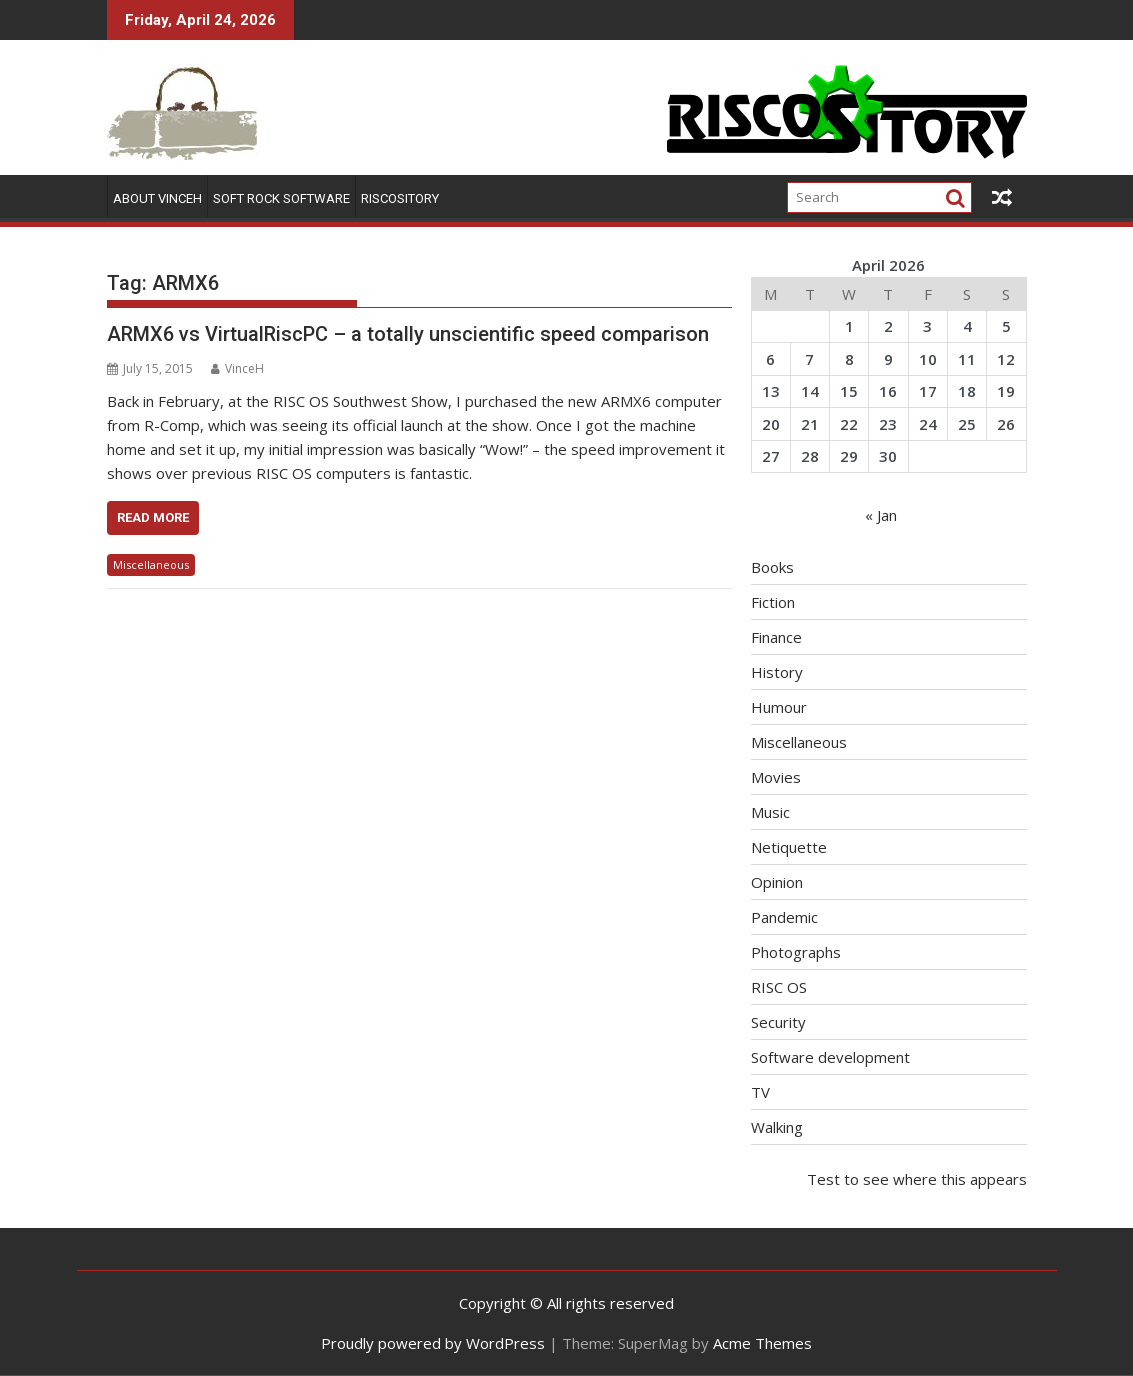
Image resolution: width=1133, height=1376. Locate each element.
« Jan (881, 515)
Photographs (796, 952)
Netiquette (789, 847)
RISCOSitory (400, 198)
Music (770, 812)
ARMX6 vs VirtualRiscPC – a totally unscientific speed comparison (408, 334)
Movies (776, 777)
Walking (777, 1127)
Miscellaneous (151, 564)
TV (760, 1092)
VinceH (237, 368)
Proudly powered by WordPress (433, 1343)
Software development (830, 1057)
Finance (776, 637)
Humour (779, 707)
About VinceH (157, 198)
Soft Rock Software (281, 198)
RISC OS (779, 987)
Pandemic (784, 917)
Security (778, 1022)
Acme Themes (762, 1343)
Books (772, 567)
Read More (153, 517)
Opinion (777, 882)
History (777, 672)
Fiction (773, 602)
